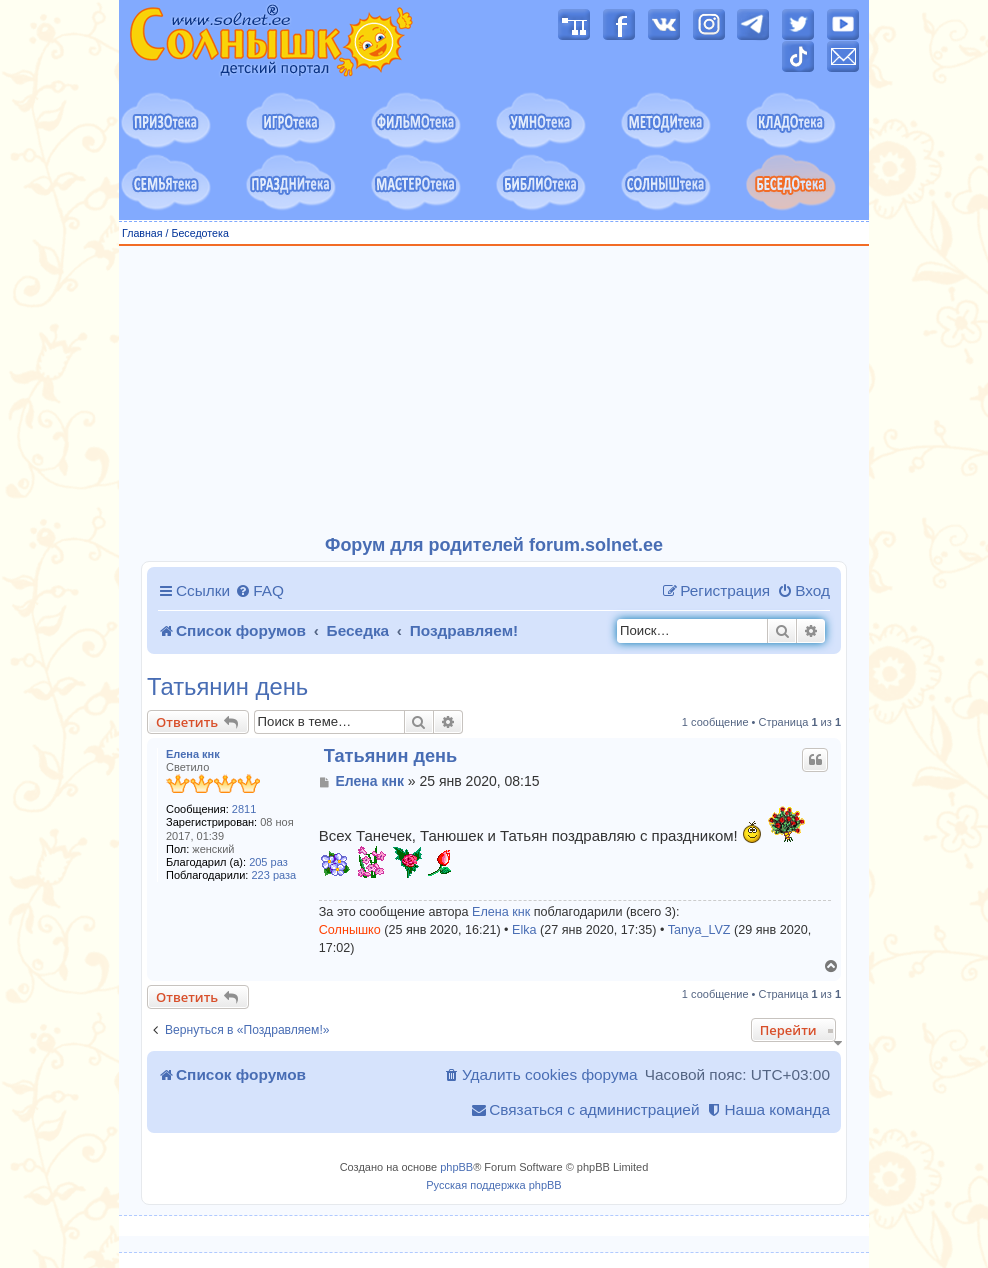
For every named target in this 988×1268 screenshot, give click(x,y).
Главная (142, 233)
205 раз (268, 862)
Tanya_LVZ (699, 930)
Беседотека (199, 233)
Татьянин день (227, 687)
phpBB (456, 1167)
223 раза (274, 875)
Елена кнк (193, 754)
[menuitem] (259, 591)
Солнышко (350, 930)
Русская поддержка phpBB (493, 1185)
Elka (524, 930)
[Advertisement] (494, 391)
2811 (244, 809)
